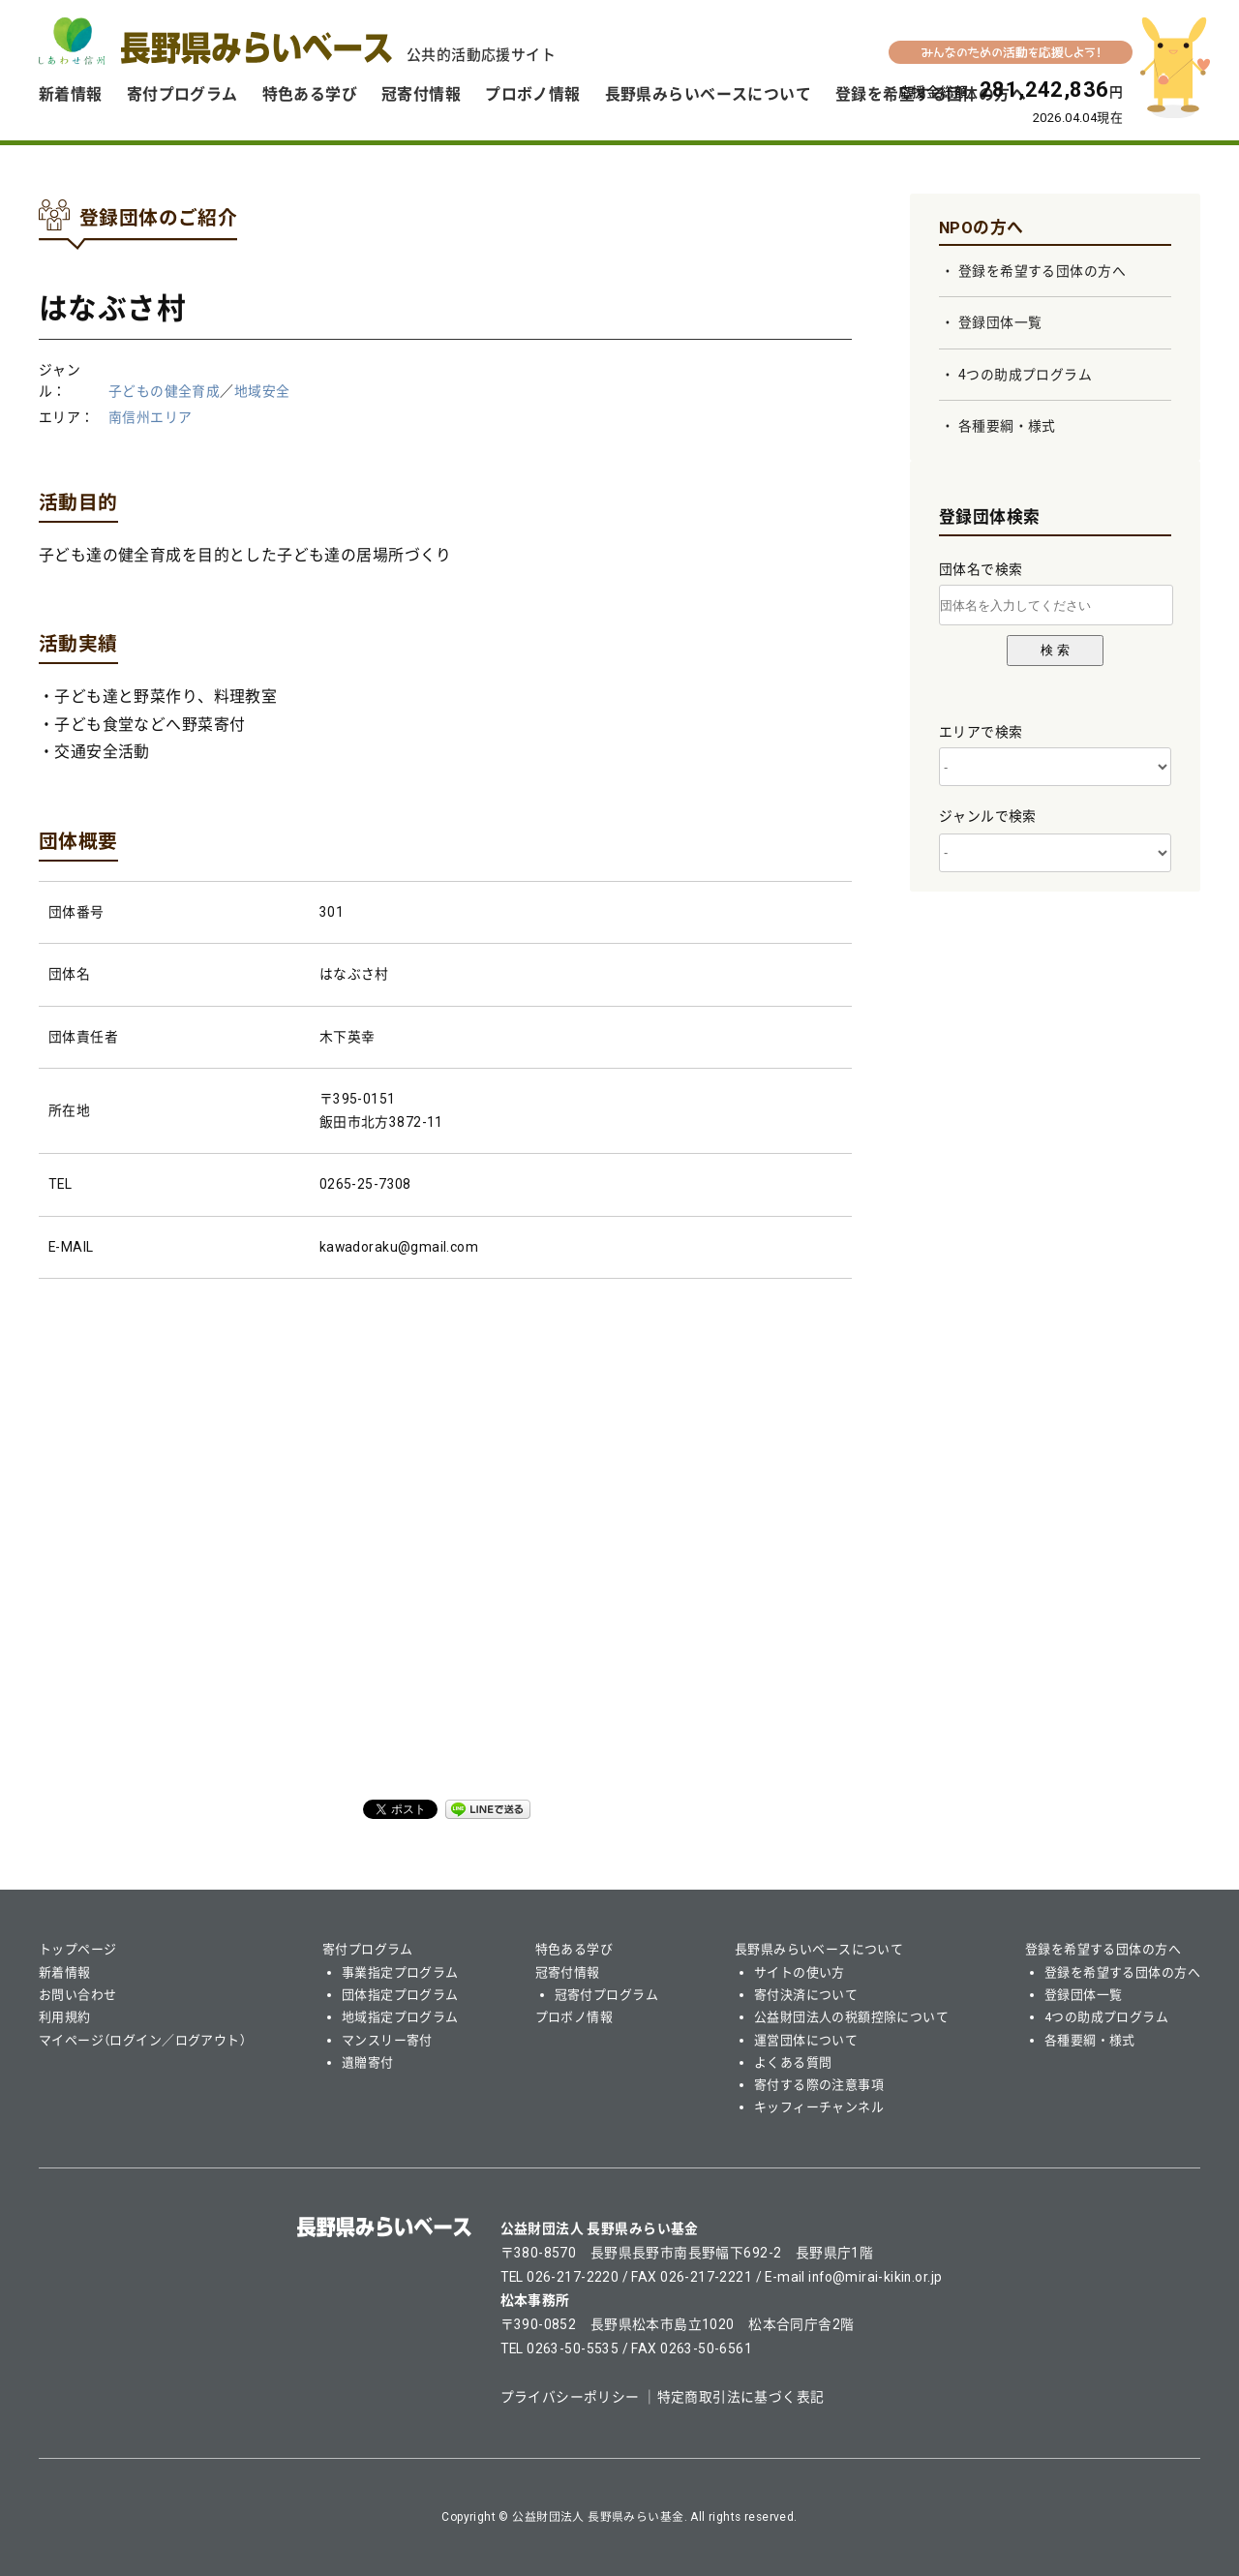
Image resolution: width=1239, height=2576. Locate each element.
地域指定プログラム (400, 2017)
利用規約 (65, 2017)
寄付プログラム (182, 94)
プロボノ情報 (533, 94)
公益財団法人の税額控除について (851, 2017)
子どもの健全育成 (164, 391)
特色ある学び (310, 94)
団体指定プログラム (400, 1994)
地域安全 (262, 391)
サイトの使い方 (799, 1972)
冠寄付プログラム (606, 1994)
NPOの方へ (981, 227)
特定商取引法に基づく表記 (741, 2397)
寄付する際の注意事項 (819, 2084)
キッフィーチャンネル (819, 2107)
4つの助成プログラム (1025, 374)
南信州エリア (150, 417)
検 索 (1055, 650)
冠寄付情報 (421, 94)
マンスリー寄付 (387, 2040)
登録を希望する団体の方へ (1042, 271)
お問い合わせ (78, 1994)
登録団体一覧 (1000, 322)
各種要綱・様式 (1007, 426)
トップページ (78, 1949)
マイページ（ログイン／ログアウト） (142, 2040)
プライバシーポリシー (570, 2397)
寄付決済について (806, 1994)
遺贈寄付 (368, 2062)
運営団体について (806, 2040)
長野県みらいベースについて (708, 94)
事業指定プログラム (400, 1972)
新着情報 (71, 94)
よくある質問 (793, 2062)
